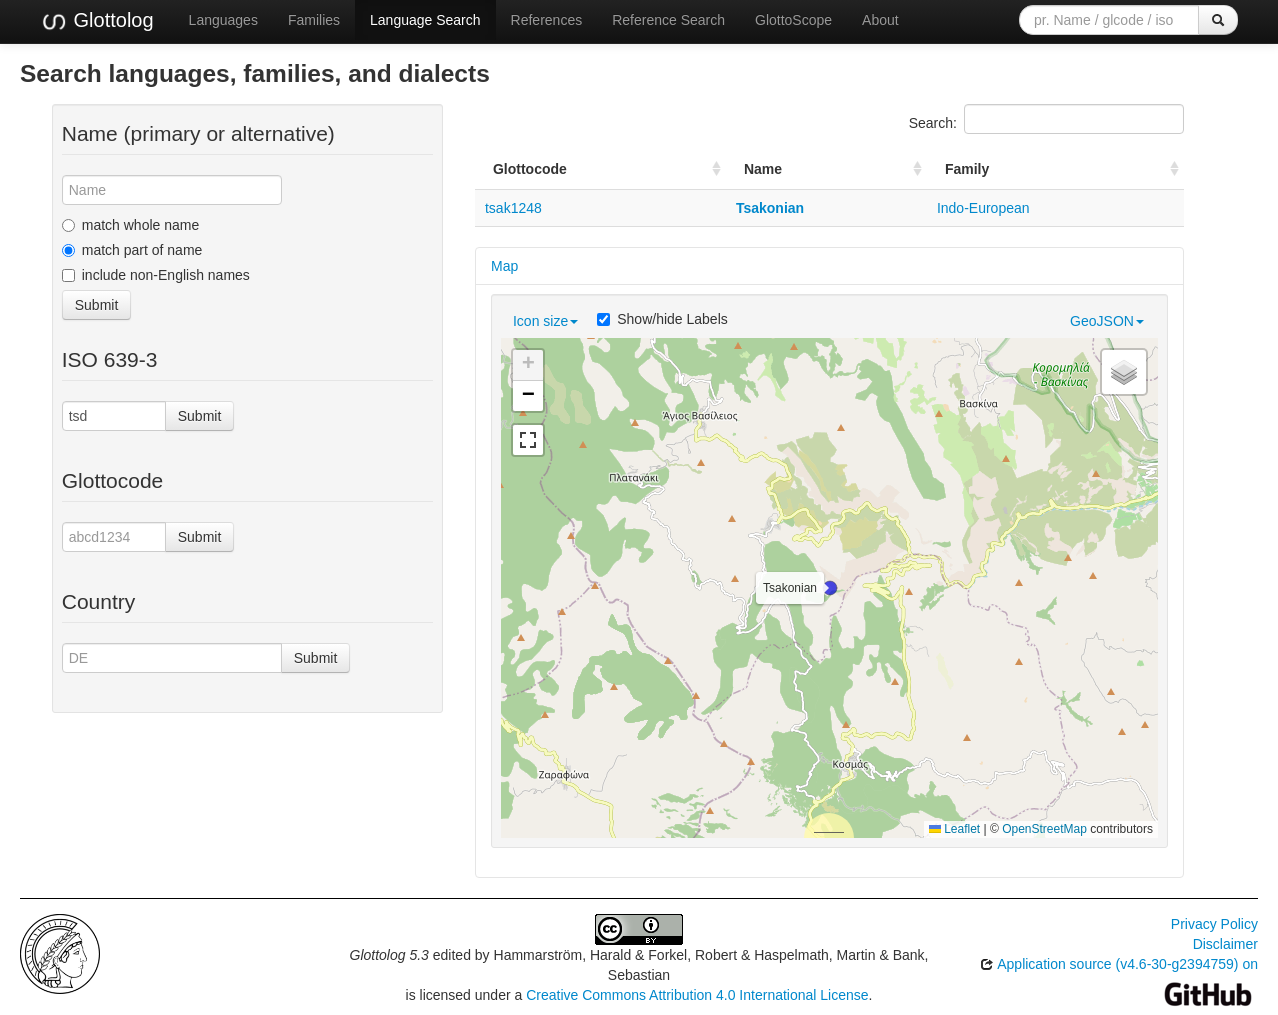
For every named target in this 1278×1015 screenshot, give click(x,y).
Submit (97, 305)
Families (314, 20)
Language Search (425, 20)
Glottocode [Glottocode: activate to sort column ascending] (530, 169)
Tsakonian (770, 208)
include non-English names (156, 275)
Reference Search (668, 20)
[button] (830, 588)
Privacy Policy (1214, 924)
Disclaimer (1225, 944)
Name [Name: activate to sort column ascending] (763, 169)
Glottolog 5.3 (389, 955)
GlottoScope (793, 20)
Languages (223, 20)
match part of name (132, 250)
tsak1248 (513, 208)
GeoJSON (1107, 321)
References (547, 20)
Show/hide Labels (662, 319)
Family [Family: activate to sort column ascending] (967, 169)
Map (504, 266)
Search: (1046, 119)
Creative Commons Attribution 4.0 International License (697, 995)
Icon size (545, 321)
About (880, 20)
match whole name (131, 225)
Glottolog (97, 21)
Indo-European (983, 208)
